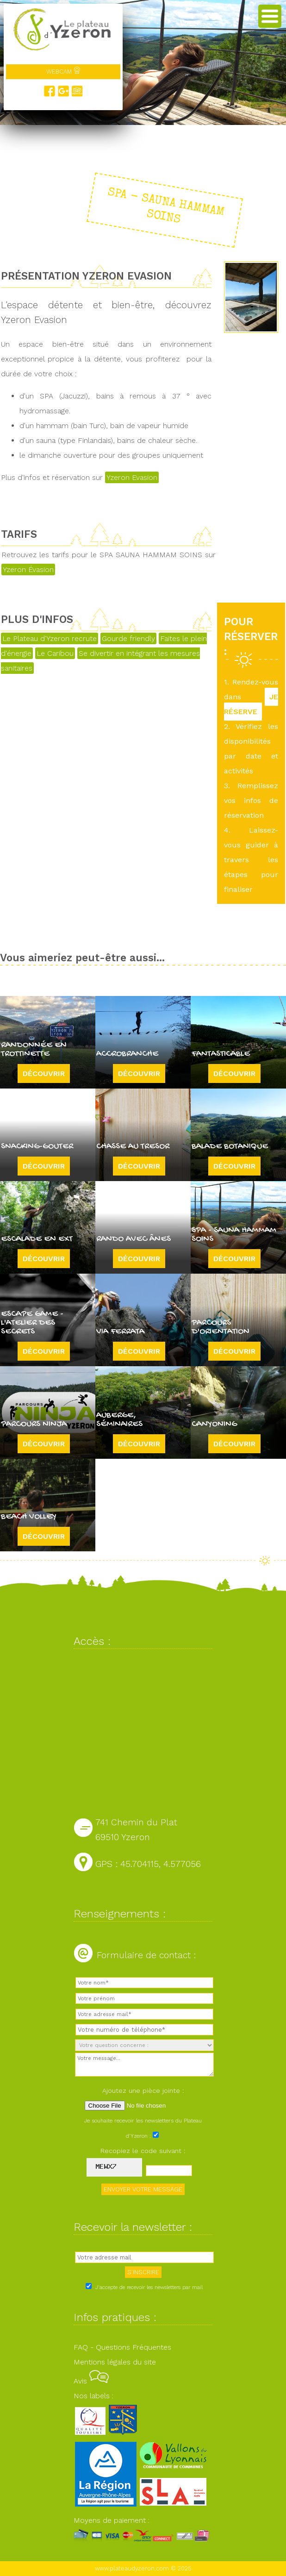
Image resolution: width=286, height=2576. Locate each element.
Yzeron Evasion (131, 477)
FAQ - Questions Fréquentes (122, 2347)
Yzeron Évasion (28, 569)
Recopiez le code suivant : (143, 2150)
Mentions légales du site (115, 2362)
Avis (91, 2381)
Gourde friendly (128, 638)
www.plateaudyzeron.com (132, 2568)
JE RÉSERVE (251, 704)
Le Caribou (55, 653)
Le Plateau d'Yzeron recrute (49, 638)
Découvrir (44, 1073)
